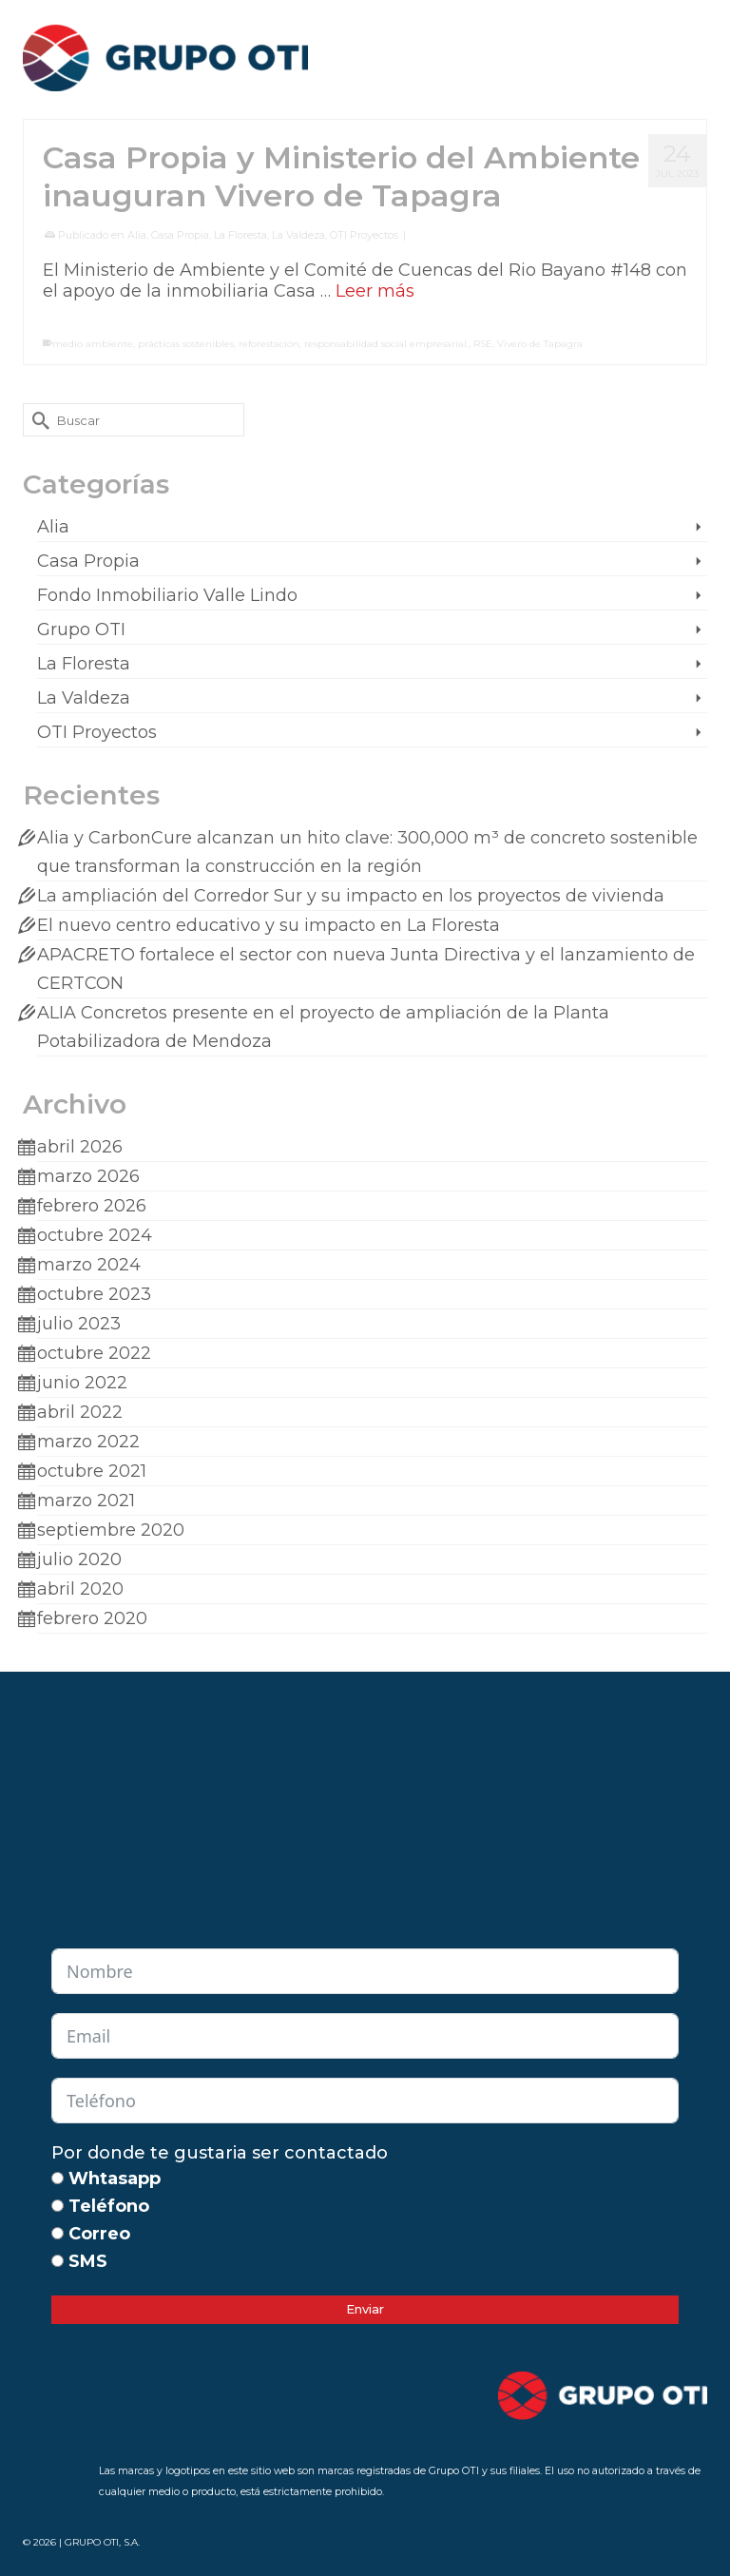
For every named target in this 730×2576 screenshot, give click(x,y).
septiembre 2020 (110, 1530)
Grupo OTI (81, 629)
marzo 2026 (88, 1176)
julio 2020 (79, 1559)
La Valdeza (298, 235)
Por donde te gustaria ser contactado (219, 2152)
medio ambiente (92, 344)
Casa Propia (180, 235)
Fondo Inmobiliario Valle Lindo (167, 595)
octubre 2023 (94, 1294)
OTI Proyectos (364, 235)
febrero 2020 (92, 1618)
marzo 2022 (88, 1441)
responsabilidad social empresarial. (386, 344)
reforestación (269, 344)
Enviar (365, 2308)
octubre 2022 (94, 1353)
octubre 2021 (91, 1471)
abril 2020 (80, 1589)
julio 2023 (79, 1323)
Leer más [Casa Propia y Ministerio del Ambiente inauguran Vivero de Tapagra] (375, 291)
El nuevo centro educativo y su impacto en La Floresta (268, 925)
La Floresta (240, 235)
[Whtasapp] (57, 2178)
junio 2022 (82, 1382)
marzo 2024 (89, 1264)
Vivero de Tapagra (540, 344)
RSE (482, 344)
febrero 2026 (91, 1205)
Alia (136, 235)
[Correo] (57, 2233)
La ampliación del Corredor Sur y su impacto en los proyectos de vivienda (350, 895)
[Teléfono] (57, 2205)
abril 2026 (80, 1146)
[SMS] (57, 2261)
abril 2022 (80, 1412)
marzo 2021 (86, 1500)
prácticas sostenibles (186, 344)
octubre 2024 (94, 1235)
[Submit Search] (37, 419)
